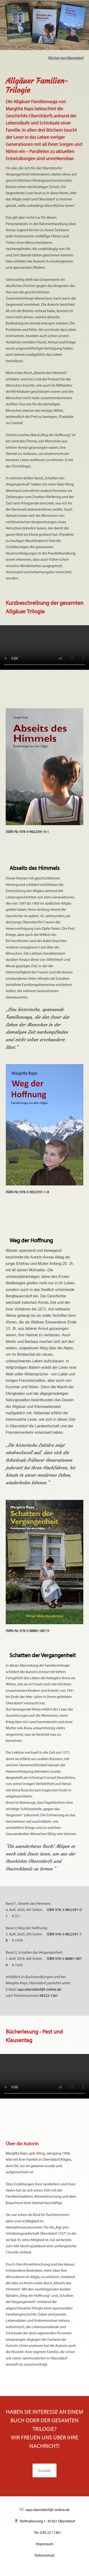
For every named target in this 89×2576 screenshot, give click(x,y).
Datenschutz (45, 2555)
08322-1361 (49, 1995)
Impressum (44, 2543)
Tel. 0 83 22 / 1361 (47, 2532)
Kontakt (44, 2470)
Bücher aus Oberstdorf (65, 57)
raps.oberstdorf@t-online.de (47, 2509)
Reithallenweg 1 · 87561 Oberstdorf (47, 2521)
